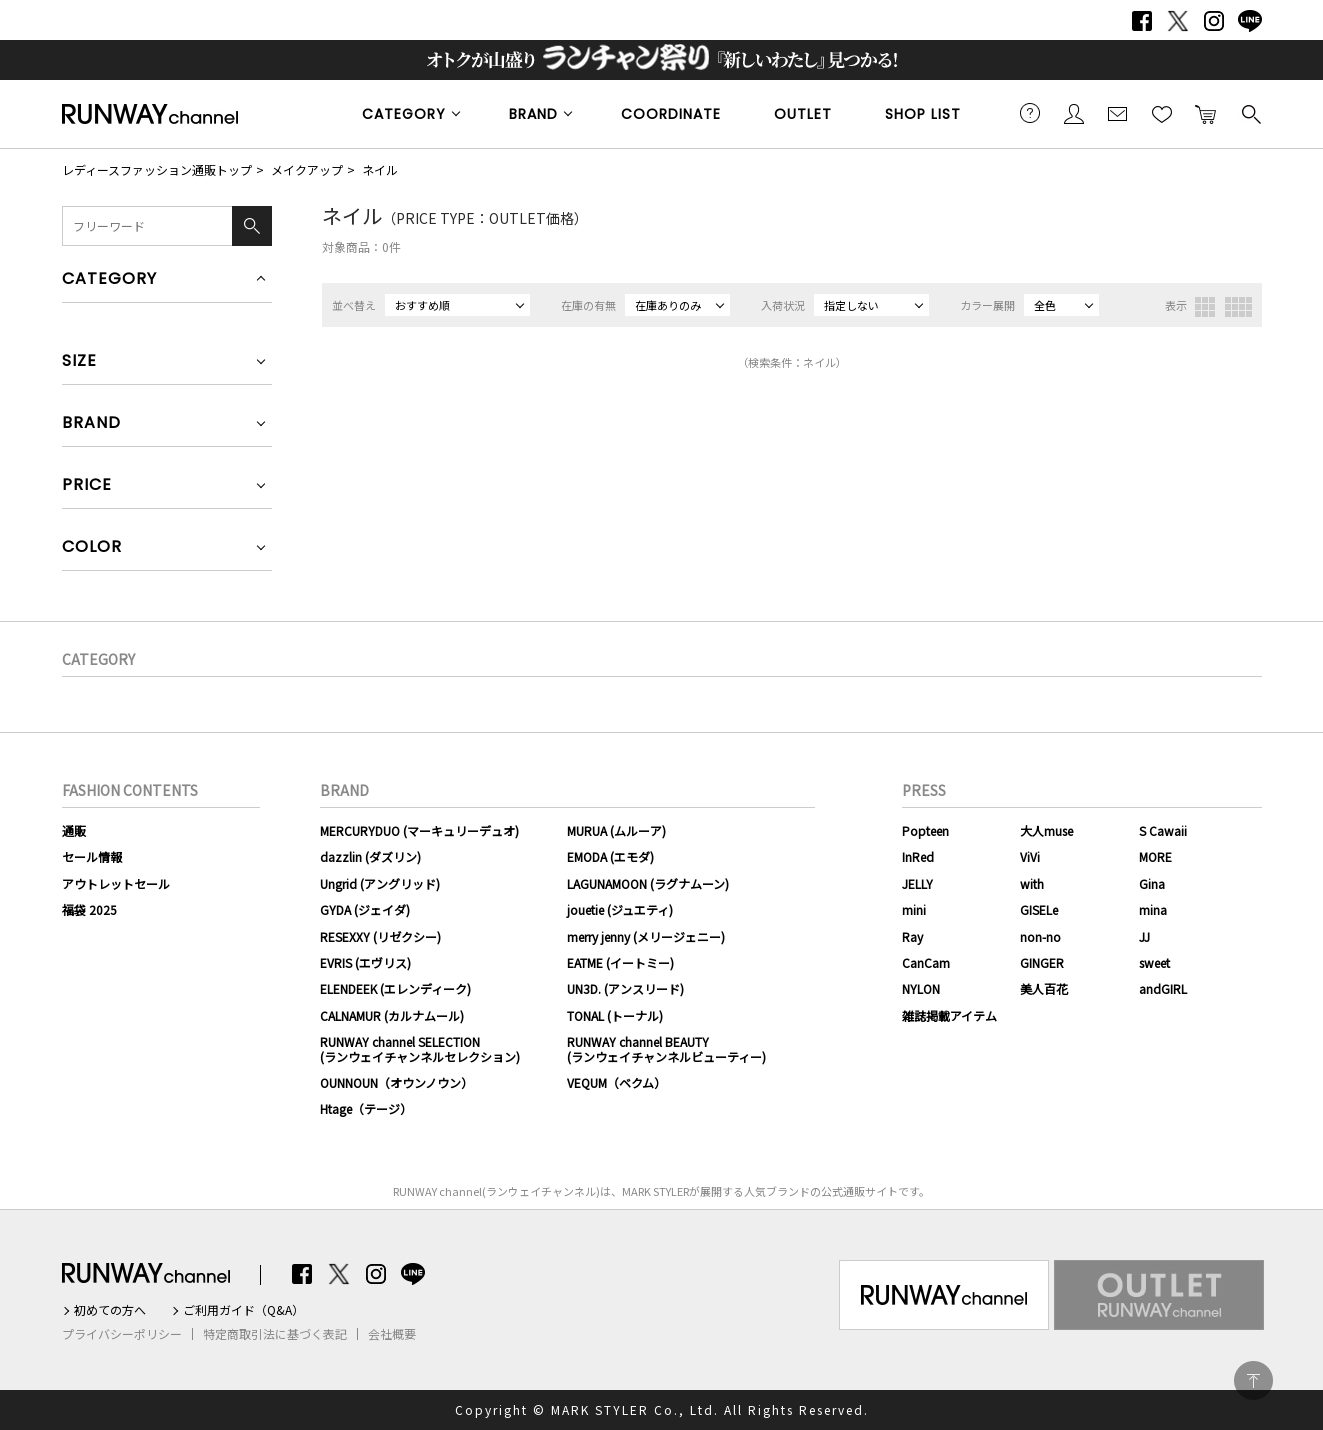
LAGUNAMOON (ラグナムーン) (648, 883)
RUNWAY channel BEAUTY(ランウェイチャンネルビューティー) (666, 1048)
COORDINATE (671, 114)
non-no (1040, 936)
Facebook (1142, 21)
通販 (74, 830)
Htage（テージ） (366, 1108)
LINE (1250, 21)
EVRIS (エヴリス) (365, 962)
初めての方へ (110, 1310)
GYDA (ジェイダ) (365, 909)
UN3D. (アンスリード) (625, 988)
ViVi (1030, 856)
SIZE (79, 362)
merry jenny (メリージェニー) (646, 936)
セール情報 (92, 856)
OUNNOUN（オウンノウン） (396, 1082)
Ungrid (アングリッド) (380, 883)
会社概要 (392, 1334)
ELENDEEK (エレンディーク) (395, 988)
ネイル (380, 169)
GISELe (1039, 909)
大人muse (1046, 830)
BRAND (533, 114)
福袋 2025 (89, 909)
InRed (918, 856)
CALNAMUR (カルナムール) (392, 1015)
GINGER (1042, 962)
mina (1153, 909)
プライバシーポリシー (122, 1334)
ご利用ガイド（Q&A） (243, 1310)
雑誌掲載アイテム (949, 1015)
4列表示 (1238, 307)
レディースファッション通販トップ (157, 169)
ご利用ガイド (1030, 113)
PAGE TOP (1253, 1380)
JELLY (917, 883)
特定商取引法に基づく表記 (275, 1334)
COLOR (92, 548)
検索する (1250, 113)
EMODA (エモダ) (610, 856)
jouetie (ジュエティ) (620, 909)
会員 (1074, 113)
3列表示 (1205, 307)
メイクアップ (307, 169)
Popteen (925, 830)
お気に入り (1162, 113)
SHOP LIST (923, 114)
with (1032, 883)
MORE (1155, 856)
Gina (1152, 883)
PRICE (87, 486)
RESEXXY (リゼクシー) (380, 936)
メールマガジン (1118, 113)
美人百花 (1044, 988)
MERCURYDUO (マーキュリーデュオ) (419, 830)
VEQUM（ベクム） (616, 1082)
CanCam (926, 962)
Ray (912, 936)
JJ (1144, 936)
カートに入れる (1206, 113)
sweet (1154, 962)
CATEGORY (404, 114)
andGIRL (1163, 988)
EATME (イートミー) (620, 962)
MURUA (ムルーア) (616, 830)
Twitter (1178, 21)
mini (914, 909)
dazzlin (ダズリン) (370, 856)
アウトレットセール (116, 883)
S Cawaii (1163, 830)
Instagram (1214, 21)
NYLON (921, 988)
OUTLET (803, 114)
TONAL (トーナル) (615, 1015)
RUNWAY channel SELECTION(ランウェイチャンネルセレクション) (420, 1048)
